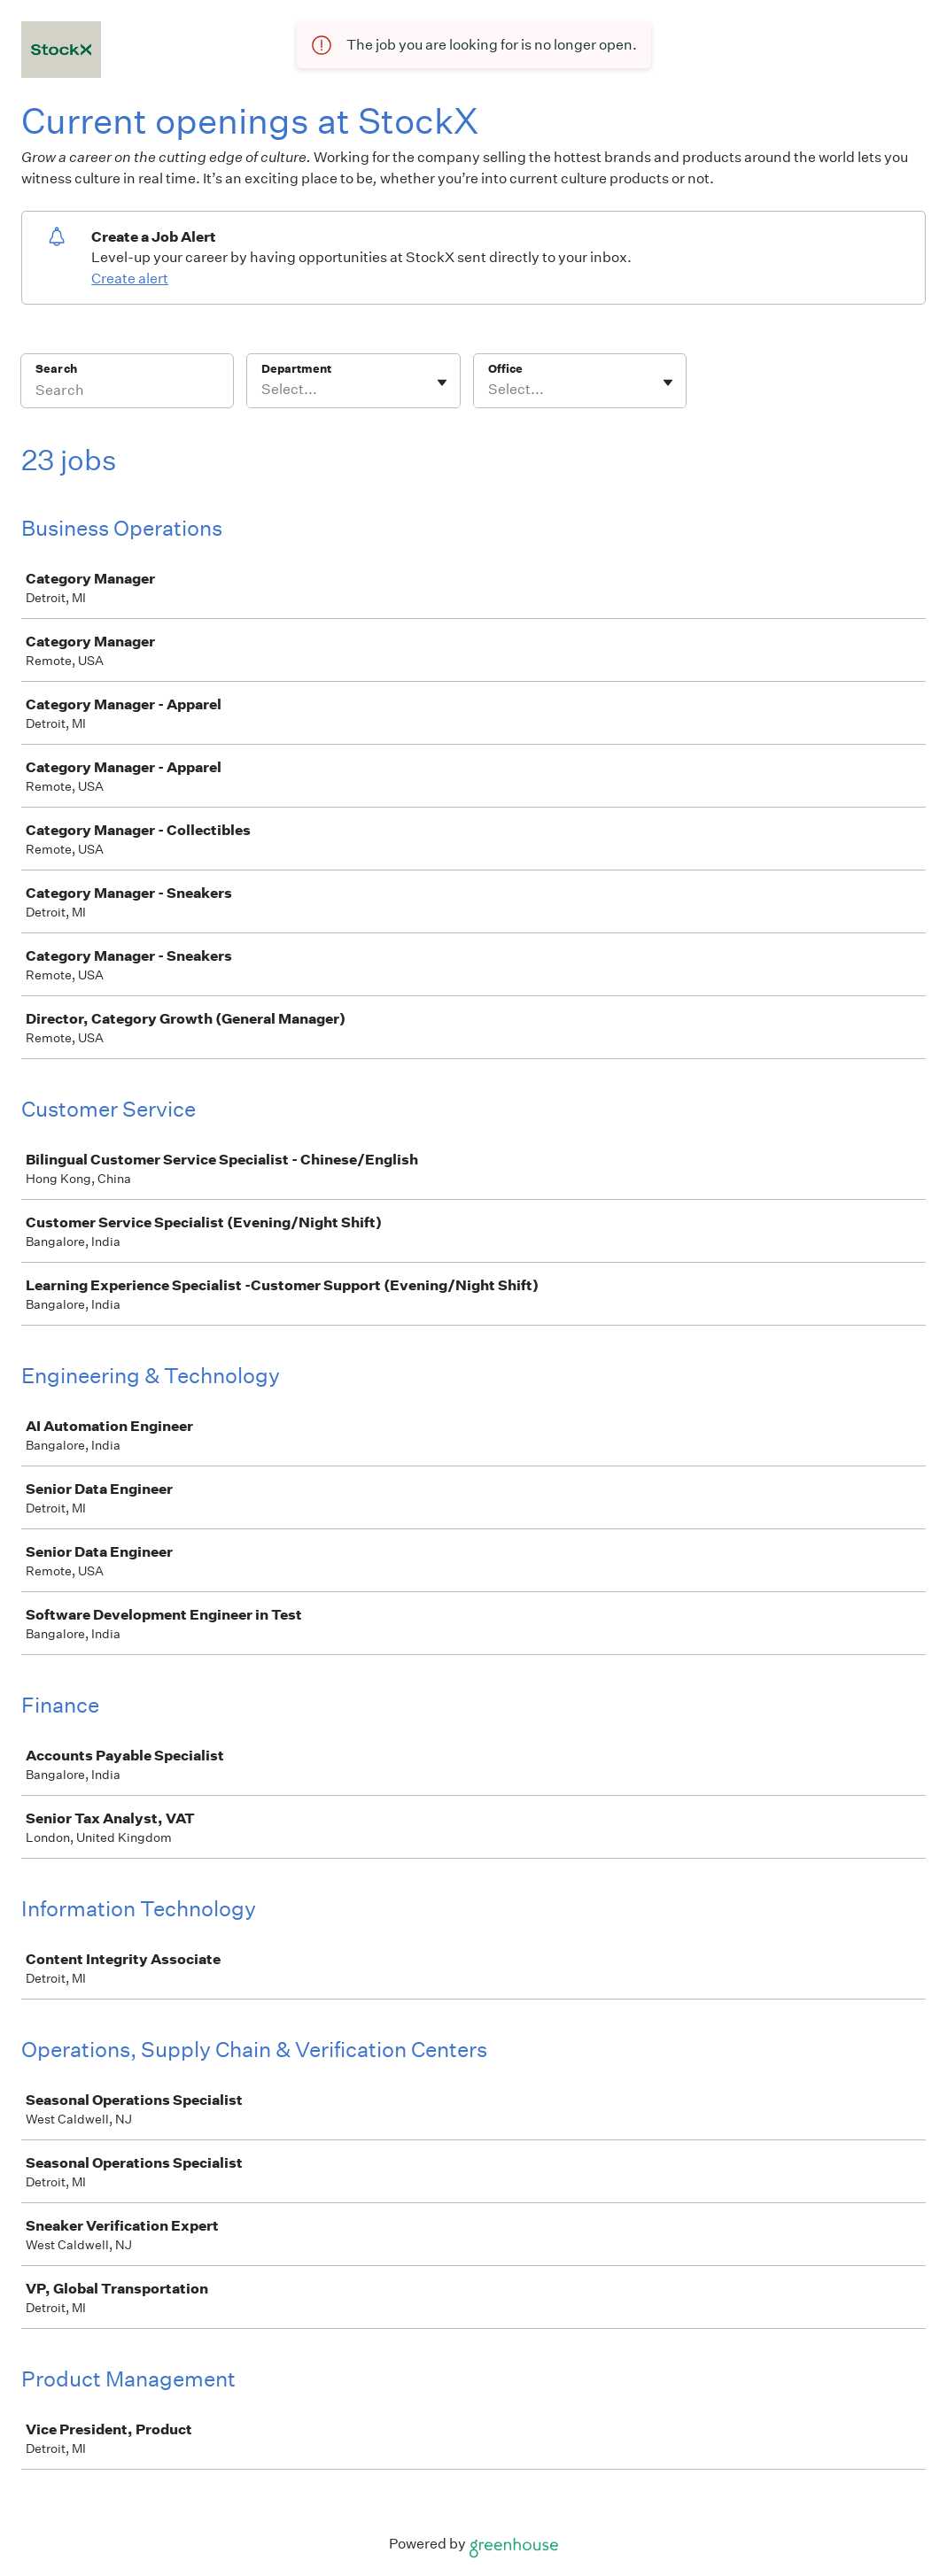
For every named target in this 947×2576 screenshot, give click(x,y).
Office (505, 368)
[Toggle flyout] (442, 382)
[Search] (127, 392)
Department (296, 368)
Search (56, 368)
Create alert (129, 278)
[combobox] (262, 389)
